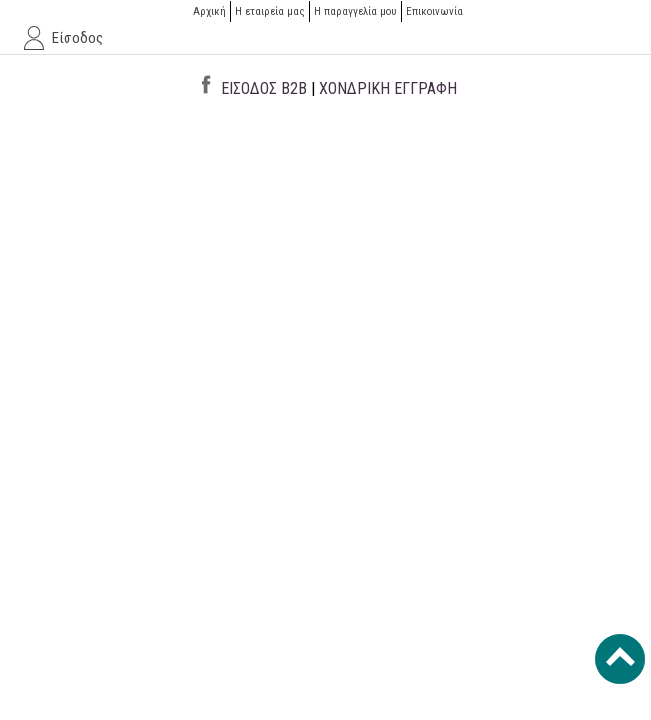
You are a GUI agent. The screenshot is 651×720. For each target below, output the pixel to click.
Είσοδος (77, 38)
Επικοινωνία (434, 11)
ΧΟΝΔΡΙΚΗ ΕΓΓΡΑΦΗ (388, 88)
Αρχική (209, 11)
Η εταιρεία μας (270, 11)
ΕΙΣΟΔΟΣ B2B (264, 88)
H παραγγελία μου (355, 11)
